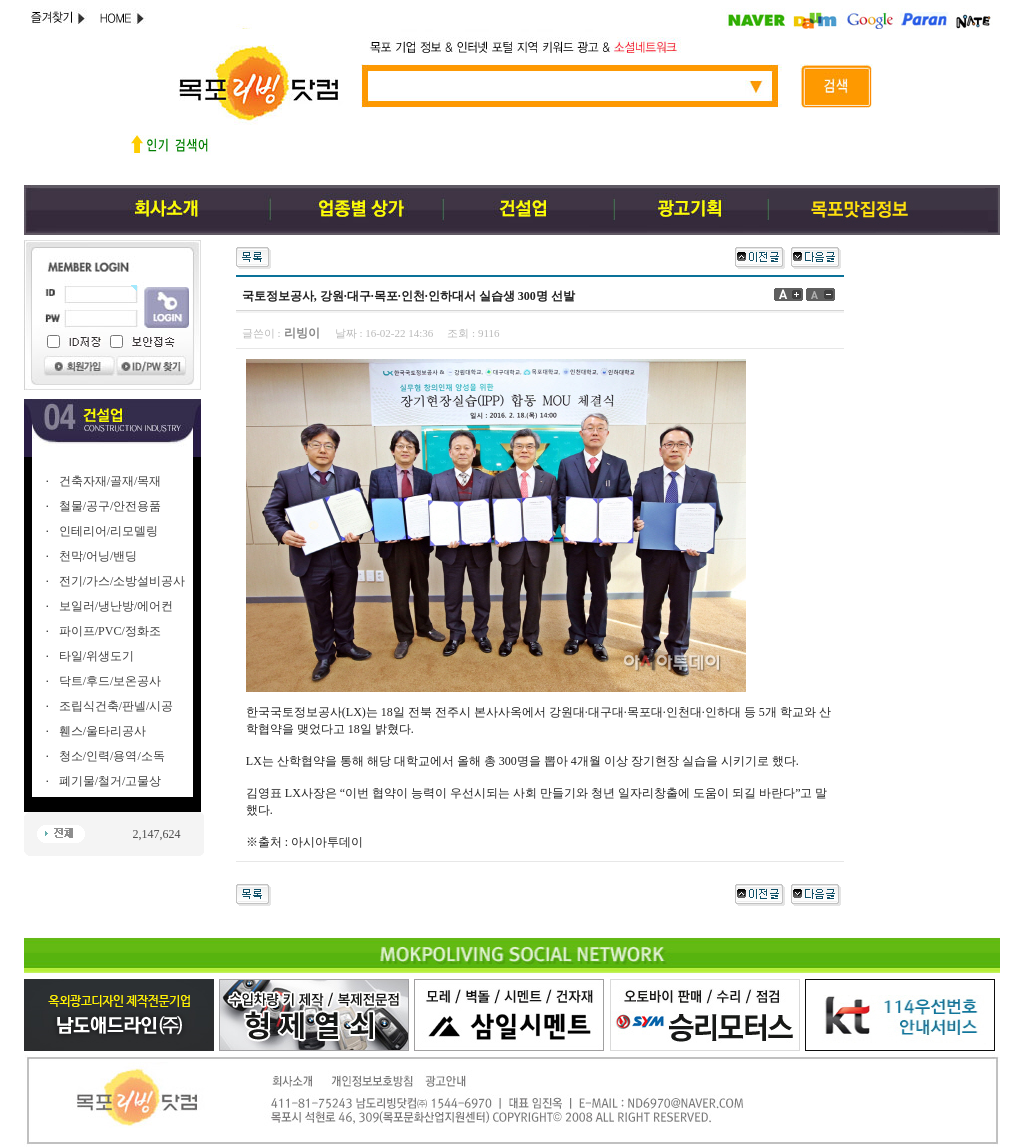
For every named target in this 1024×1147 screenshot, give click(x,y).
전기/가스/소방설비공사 (122, 581)
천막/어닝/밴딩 (98, 556)
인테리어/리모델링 (108, 531)
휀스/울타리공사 (102, 731)
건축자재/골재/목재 (110, 481)
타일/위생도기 (96, 656)
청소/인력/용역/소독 (112, 756)
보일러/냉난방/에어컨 (116, 606)
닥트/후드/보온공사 (110, 681)
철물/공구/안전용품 (110, 506)
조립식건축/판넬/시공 (116, 706)
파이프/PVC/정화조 (110, 631)
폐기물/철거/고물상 (110, 781)
